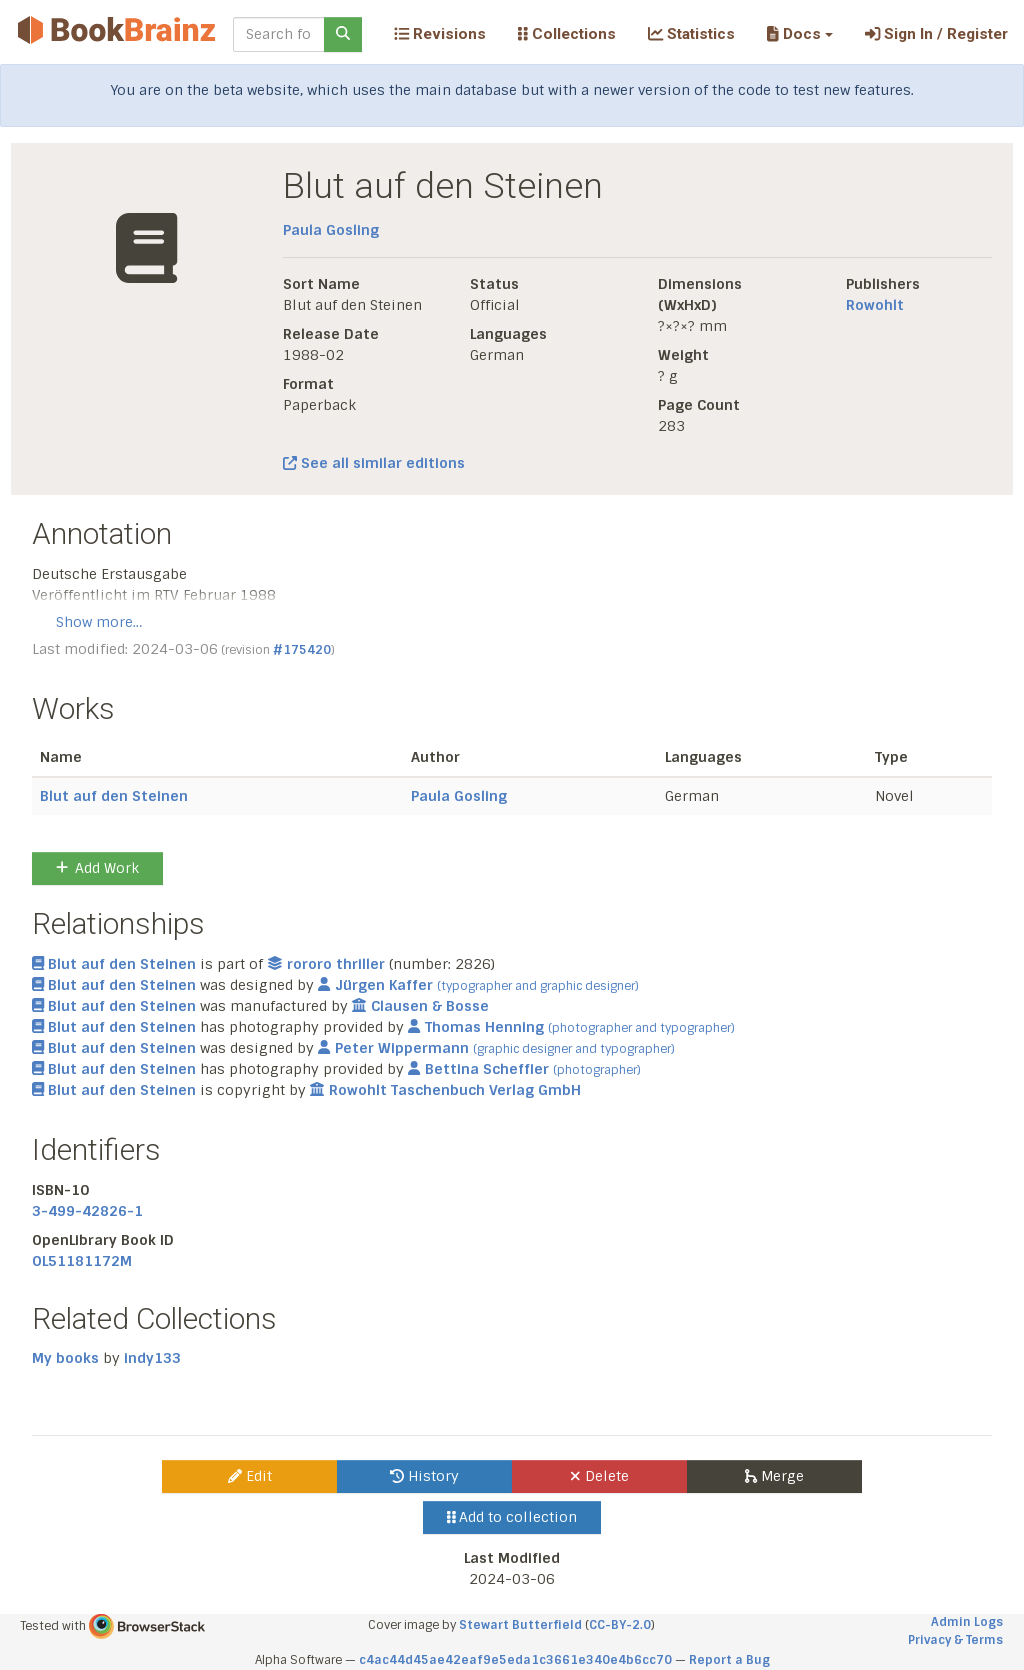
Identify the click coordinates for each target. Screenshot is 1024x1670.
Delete (599, 1476)
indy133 (152, 1358)
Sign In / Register (936, 34)
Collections (567, 34)
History (424, 1476)
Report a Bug (729, 1660)
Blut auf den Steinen (114, 796)
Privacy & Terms (955, 1640)
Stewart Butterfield (520, 1625)
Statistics (691, 34)
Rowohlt (875, 305)
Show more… (99, 622)
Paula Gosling (331, 230)
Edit (250, 1476)
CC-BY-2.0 (620, 1625)
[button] (799, 34)
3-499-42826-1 (87, 1211)
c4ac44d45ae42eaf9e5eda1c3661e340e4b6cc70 (515, 1660)
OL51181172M (82, 1261)
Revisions (440, 34)
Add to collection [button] (512, 1517)
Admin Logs (967, 1622)
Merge (774, 1476)
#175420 (302, 650)
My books (65, 1358)
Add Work (97, 868)
